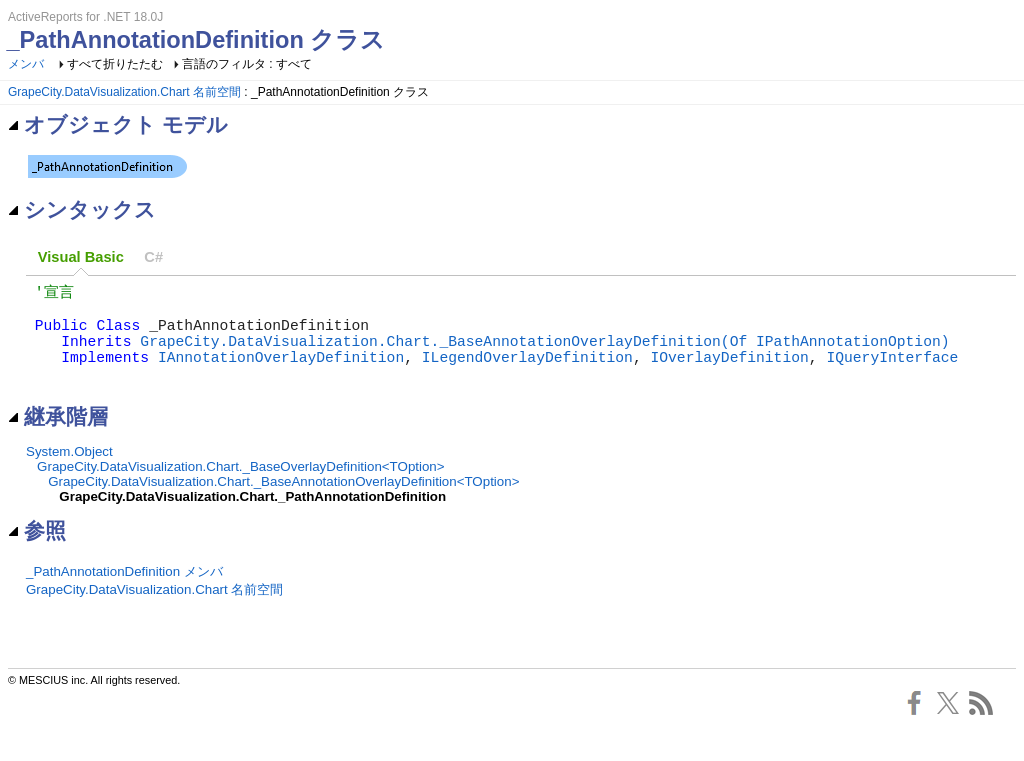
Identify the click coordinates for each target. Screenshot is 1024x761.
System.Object (69, 473)
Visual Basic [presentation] (81, 257)
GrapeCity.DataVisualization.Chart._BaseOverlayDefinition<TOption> (240, 488)
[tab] (81, 257)
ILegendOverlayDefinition (527, 374)
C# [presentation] (153, 257)
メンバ (26, 64)
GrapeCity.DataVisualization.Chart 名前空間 (124, 92)
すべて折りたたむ (115, 64)
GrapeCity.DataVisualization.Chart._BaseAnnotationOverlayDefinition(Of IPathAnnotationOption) (544, 354)
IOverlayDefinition (729, 374)
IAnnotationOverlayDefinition (281, 374)
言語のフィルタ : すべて (247, 64)
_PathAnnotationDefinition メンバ (124, 593)
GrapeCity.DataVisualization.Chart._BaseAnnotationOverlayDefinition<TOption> (283, 503)
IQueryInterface (892, 374)
